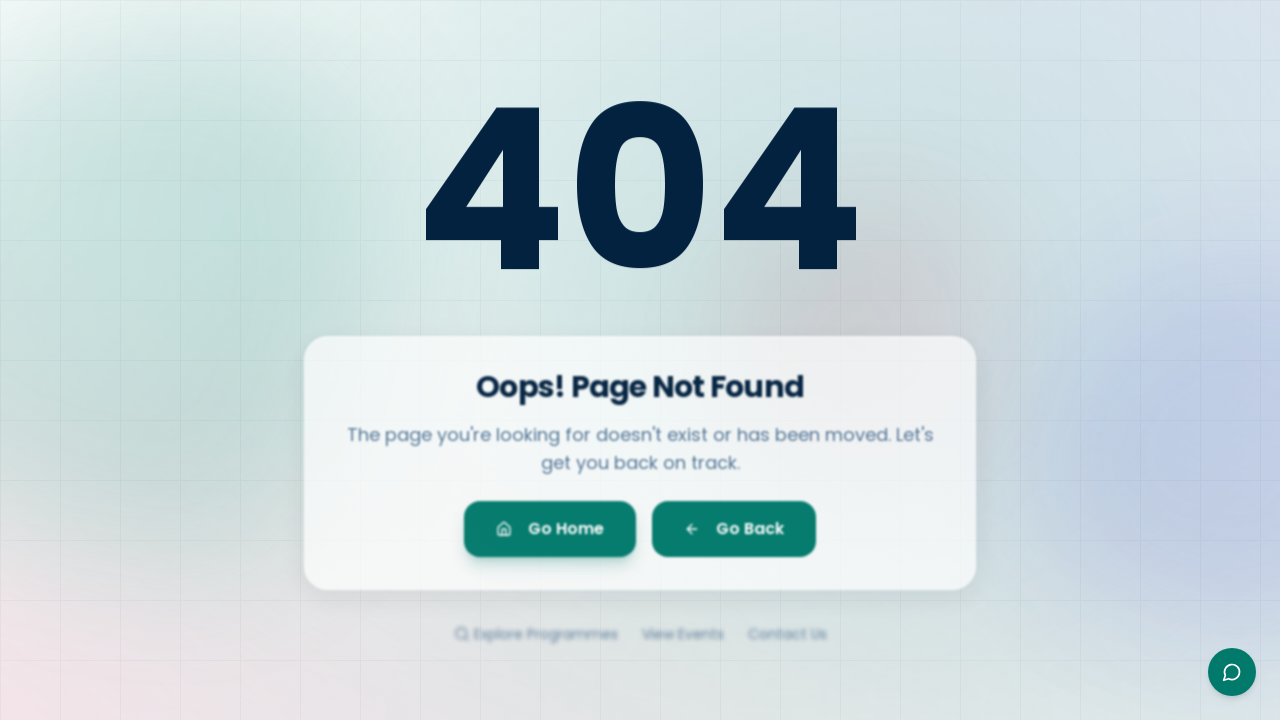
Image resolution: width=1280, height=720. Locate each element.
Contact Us (787, 644)
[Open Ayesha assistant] (1232, 672)
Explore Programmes (536, 644)
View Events (683, 644)
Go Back (734, 534)
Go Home (550, 534)
